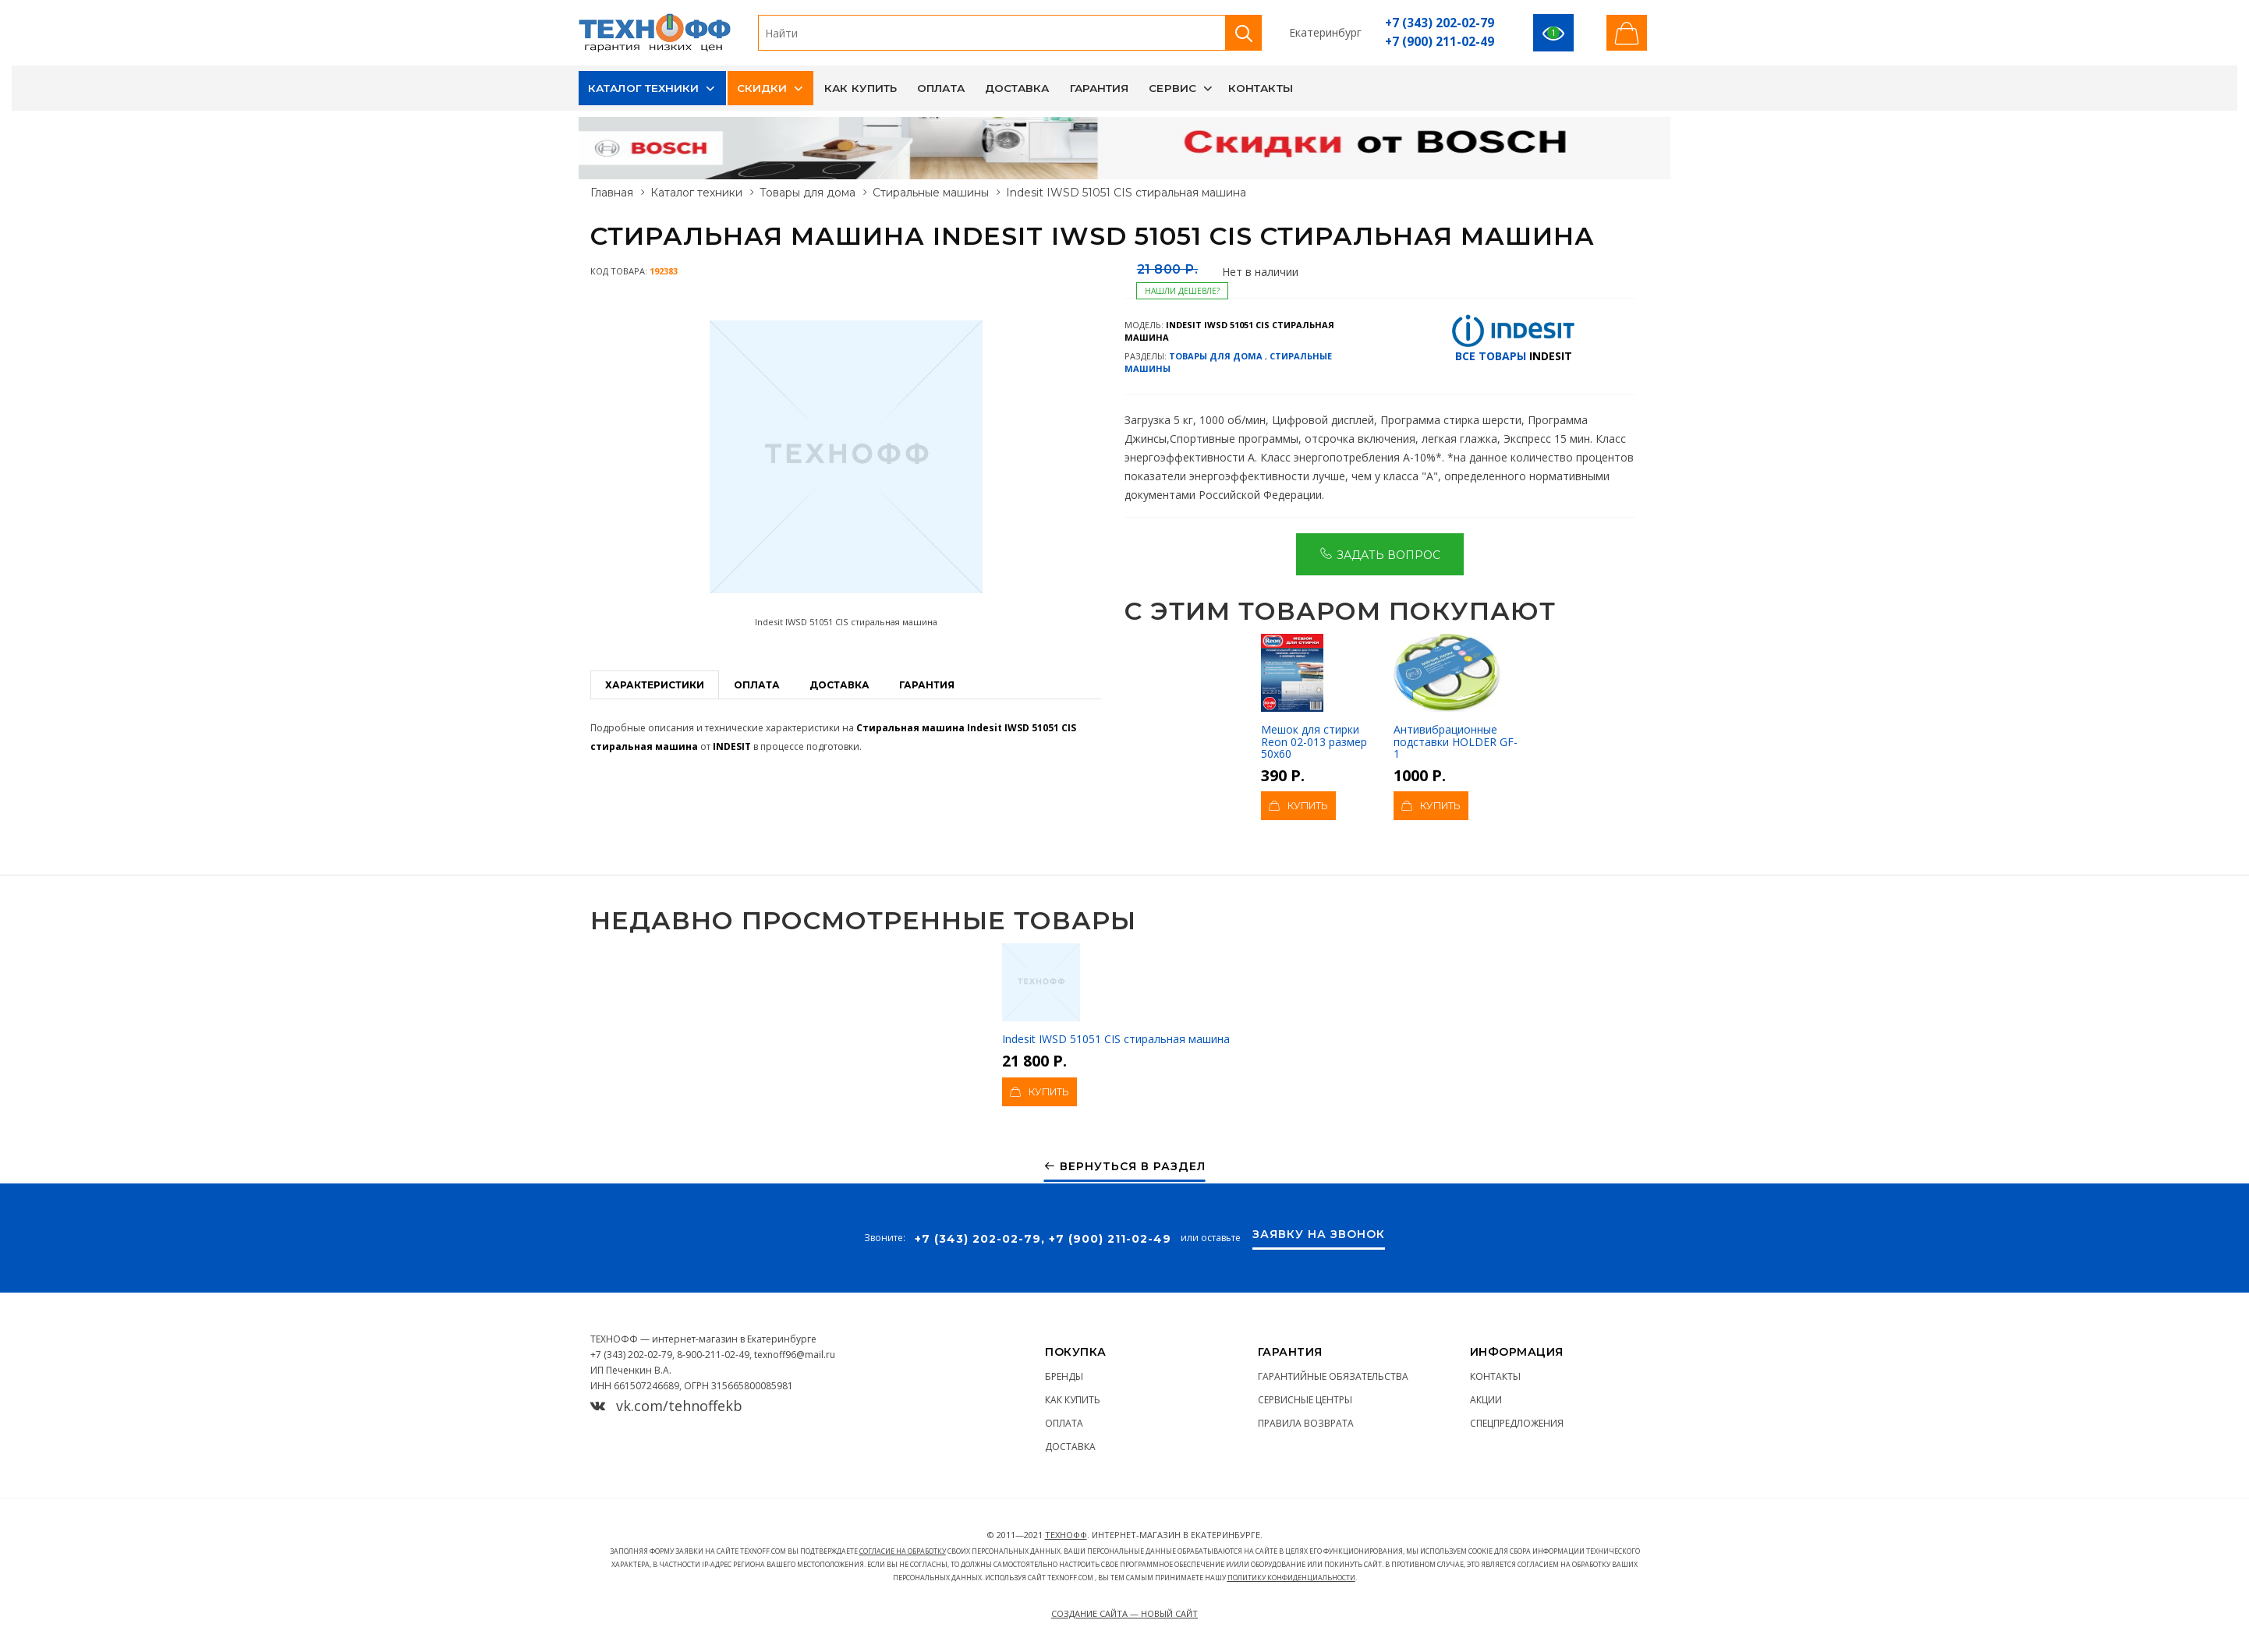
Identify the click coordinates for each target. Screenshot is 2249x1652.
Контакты (1260, 88)
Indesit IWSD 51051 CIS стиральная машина (1116, 994)
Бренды (1064, 1376)
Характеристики (654, 685)
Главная (611, 193)
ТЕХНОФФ (1066, 1535)
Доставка (1017, 88)
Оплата (941, 88)
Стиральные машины (931, 193)
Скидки (762, 88)
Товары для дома (807, 193)
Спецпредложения (1517, 1423)
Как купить (860, 88)
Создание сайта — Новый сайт (1124, 1613)
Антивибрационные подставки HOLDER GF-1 (1456, 697)
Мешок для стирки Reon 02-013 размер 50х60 (1314, 697)
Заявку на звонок (1318, 1235)
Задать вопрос (1379, 554)
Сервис (1172, 88)
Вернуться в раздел (1125, 1166)
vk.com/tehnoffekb (666, 1405)
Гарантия (1099, 88)
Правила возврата (1306, 1423)
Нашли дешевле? (1182, 290)
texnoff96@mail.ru (794, 1354)
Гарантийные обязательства (1333, 1376)
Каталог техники (643, 88)
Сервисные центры (1305, 1399)
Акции (1486, 1399)
